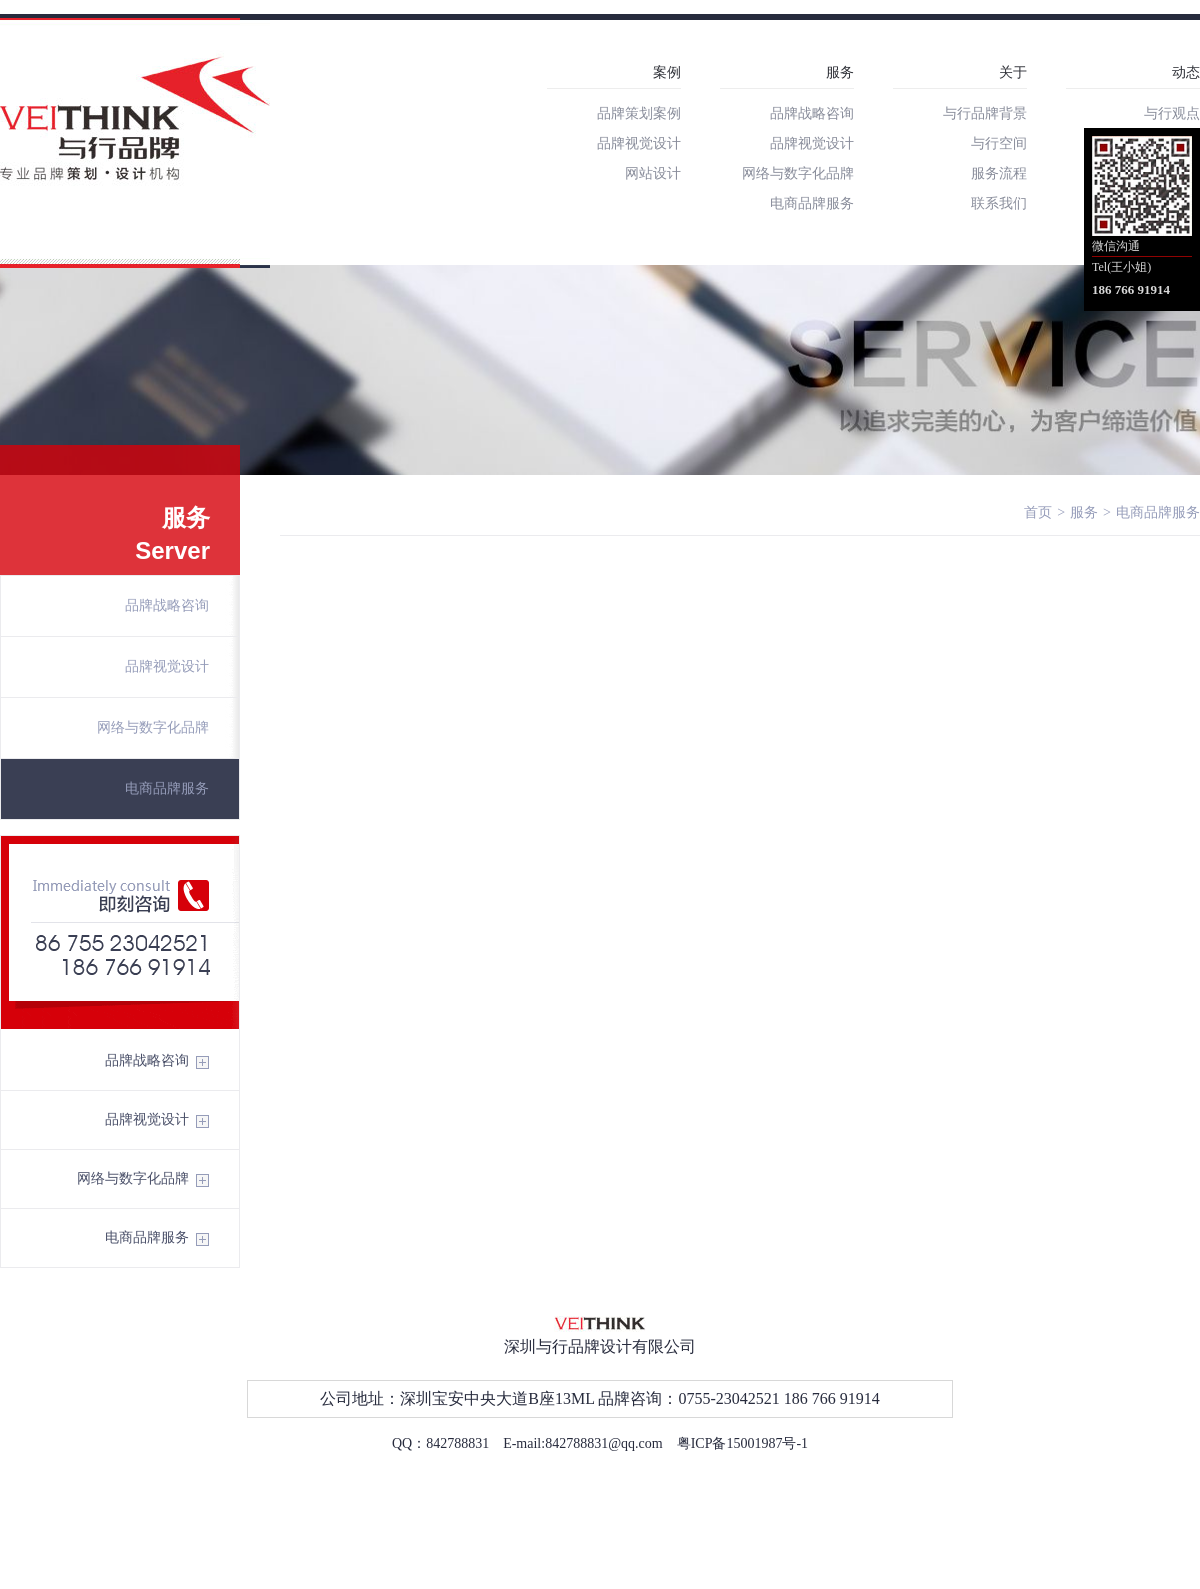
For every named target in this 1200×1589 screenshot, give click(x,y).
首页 (1038, 512)
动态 (1186, 72)
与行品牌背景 (985, 113)
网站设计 (653, 173)
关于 (1013, 72)
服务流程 (999, 173)
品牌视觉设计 (639, 143)
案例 (667, 72)
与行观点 (1172, 113)
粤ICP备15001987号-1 (742, 1443)
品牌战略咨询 (812, 113)
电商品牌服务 (812, 203)
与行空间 (999, 143)
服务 (840, 72)
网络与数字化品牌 (798, 173)
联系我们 (999, 203)
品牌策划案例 (639, 113)
